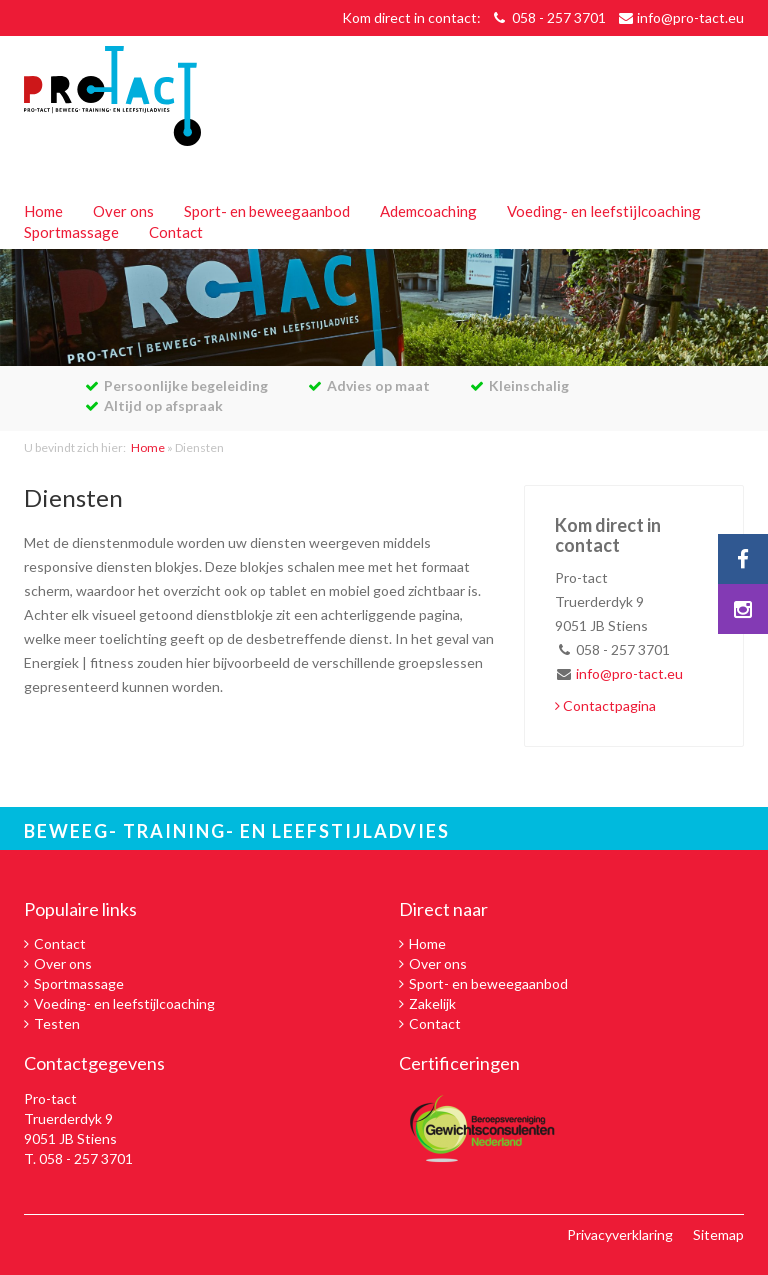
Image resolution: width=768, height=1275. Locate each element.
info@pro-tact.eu (690, 17)
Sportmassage (71, 232)
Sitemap (718, 1234)
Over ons (123, 211)
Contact (176, 232)
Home (43, 211)
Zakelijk (432, 1003)
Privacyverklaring (620, 1234)
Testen (57, 1023)
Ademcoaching (428, 211)
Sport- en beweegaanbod (267, 211)
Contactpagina (605, 705)
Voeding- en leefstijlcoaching (604, 211)
